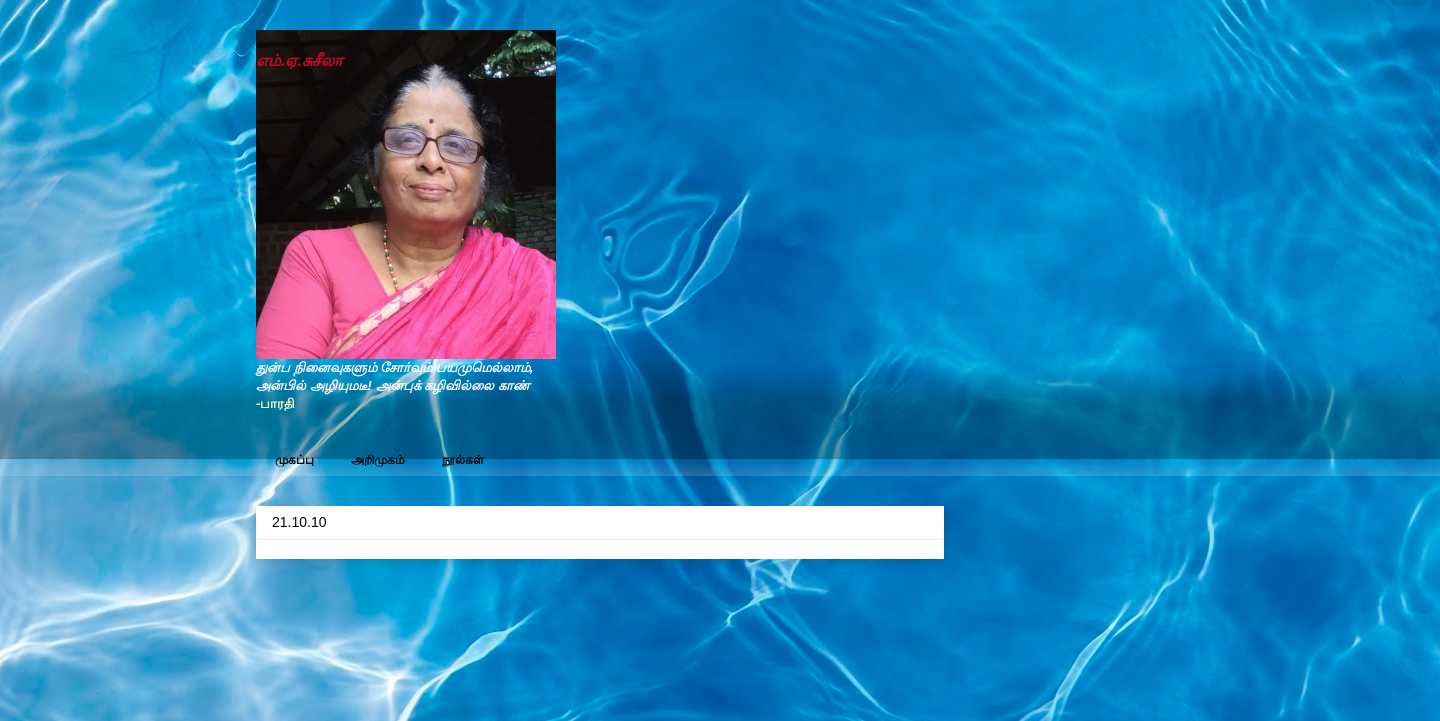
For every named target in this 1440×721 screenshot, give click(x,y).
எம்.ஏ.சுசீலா (299, 60)
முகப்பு (294, 460)
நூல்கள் (463, 460)
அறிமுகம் (378, 460)
